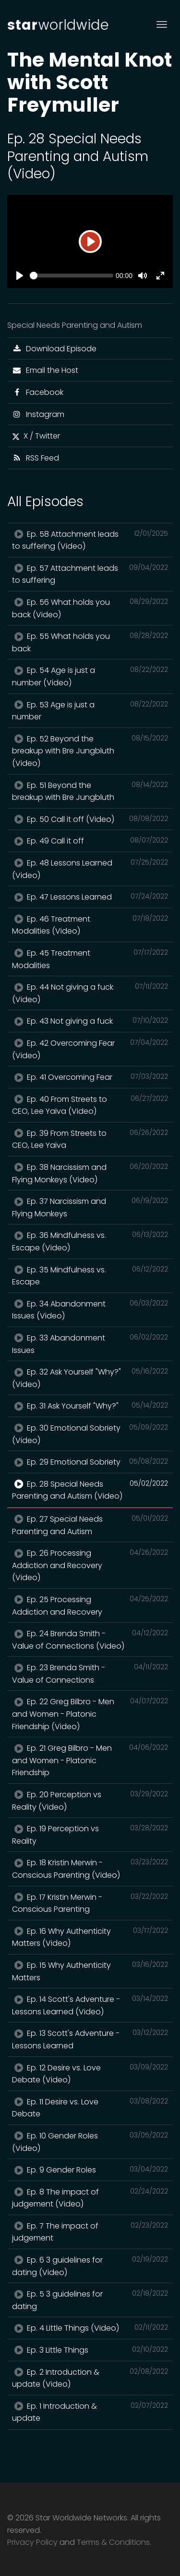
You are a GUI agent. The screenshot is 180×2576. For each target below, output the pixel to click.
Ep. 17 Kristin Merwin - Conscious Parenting (90, 1903)
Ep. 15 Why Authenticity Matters (90, 1971)
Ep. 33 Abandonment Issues (90, 1344)
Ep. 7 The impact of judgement (90, 2232)
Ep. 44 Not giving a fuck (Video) (90, 993)
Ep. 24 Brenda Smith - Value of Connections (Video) (90, 1640)
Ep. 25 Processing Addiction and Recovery (90, 1605)
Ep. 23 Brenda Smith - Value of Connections (90, 1674)
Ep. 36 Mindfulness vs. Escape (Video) (90, 1241)
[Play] (90, 241)
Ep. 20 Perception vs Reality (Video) (90, 1801)
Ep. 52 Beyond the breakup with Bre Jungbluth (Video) (90, 751)
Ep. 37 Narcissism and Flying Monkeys (90, 1207)
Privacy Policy (32, 2542)
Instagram (38, 414)
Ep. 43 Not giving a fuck (90, 1021)
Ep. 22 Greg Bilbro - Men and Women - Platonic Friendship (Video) (90, 1714)
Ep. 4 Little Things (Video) (90, 2327)
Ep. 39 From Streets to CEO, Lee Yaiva (90, 1139)
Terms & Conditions (113, 2542)
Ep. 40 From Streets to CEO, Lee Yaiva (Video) (90, 1105)
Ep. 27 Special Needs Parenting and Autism (90, 1525)
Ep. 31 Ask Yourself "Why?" (90, 1405)
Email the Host (45, 370)
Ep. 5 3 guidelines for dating (90, 2300)
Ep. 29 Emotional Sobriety (90, 1461)
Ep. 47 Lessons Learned (90, 896)
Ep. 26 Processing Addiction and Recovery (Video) (90, 1565)
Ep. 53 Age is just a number (90, 711)
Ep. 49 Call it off (90, 840)
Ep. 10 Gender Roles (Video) (90, 2142)
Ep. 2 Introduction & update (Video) (90, 2378)
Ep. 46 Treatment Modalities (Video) (90, 925)
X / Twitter (36, 435)
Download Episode (54, 348)
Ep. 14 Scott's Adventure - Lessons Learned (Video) (90, 2005)
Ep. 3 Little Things (90, 2350)
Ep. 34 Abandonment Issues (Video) (90, 1310)
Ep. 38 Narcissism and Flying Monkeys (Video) (90, 1173)
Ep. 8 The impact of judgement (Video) (90, 2198)
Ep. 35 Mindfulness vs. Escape (90, 1276)
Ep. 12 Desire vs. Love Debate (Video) (90, 2074)
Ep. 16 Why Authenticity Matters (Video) (90, 1937)
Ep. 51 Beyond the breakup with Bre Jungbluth (90, 791)
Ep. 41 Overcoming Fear (90, 1077)
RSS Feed (35, 457)
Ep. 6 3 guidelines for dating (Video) (90, 2266)
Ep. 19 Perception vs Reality (90, 1835)
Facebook (37, 392)
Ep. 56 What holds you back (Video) (90, 608)
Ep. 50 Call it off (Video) (90, 819)
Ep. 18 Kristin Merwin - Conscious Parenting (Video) (90, 1869)
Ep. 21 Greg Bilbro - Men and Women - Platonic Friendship (90, 1760)
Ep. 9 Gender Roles (90, 2169)
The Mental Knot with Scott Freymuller (89, 82)
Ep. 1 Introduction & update (90, 2412)
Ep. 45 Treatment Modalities (90, 959)
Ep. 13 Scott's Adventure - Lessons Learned (90, 2039)
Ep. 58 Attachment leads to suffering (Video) (90, 540)
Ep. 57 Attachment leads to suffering (90, 574)
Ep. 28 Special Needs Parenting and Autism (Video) (90, 1490)
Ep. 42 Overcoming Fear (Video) (90, 1049)
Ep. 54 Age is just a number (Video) (90, 676)
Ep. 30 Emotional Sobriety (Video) (90, 1434)
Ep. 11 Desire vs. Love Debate (90, 2108)
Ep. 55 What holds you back (90, 642)
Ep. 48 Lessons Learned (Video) (90, 869)
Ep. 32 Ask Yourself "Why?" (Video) (90, 1378)
